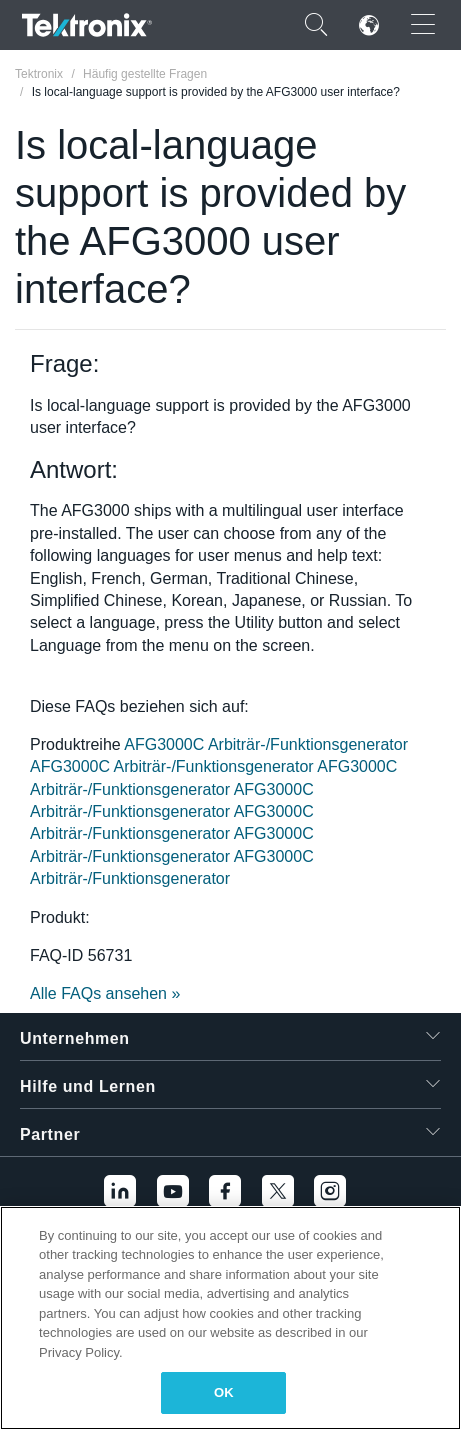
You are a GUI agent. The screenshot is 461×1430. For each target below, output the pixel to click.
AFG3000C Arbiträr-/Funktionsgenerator (266, 744)
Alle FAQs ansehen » (105, 993)
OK (224, 1392)
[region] (230, 1318)
